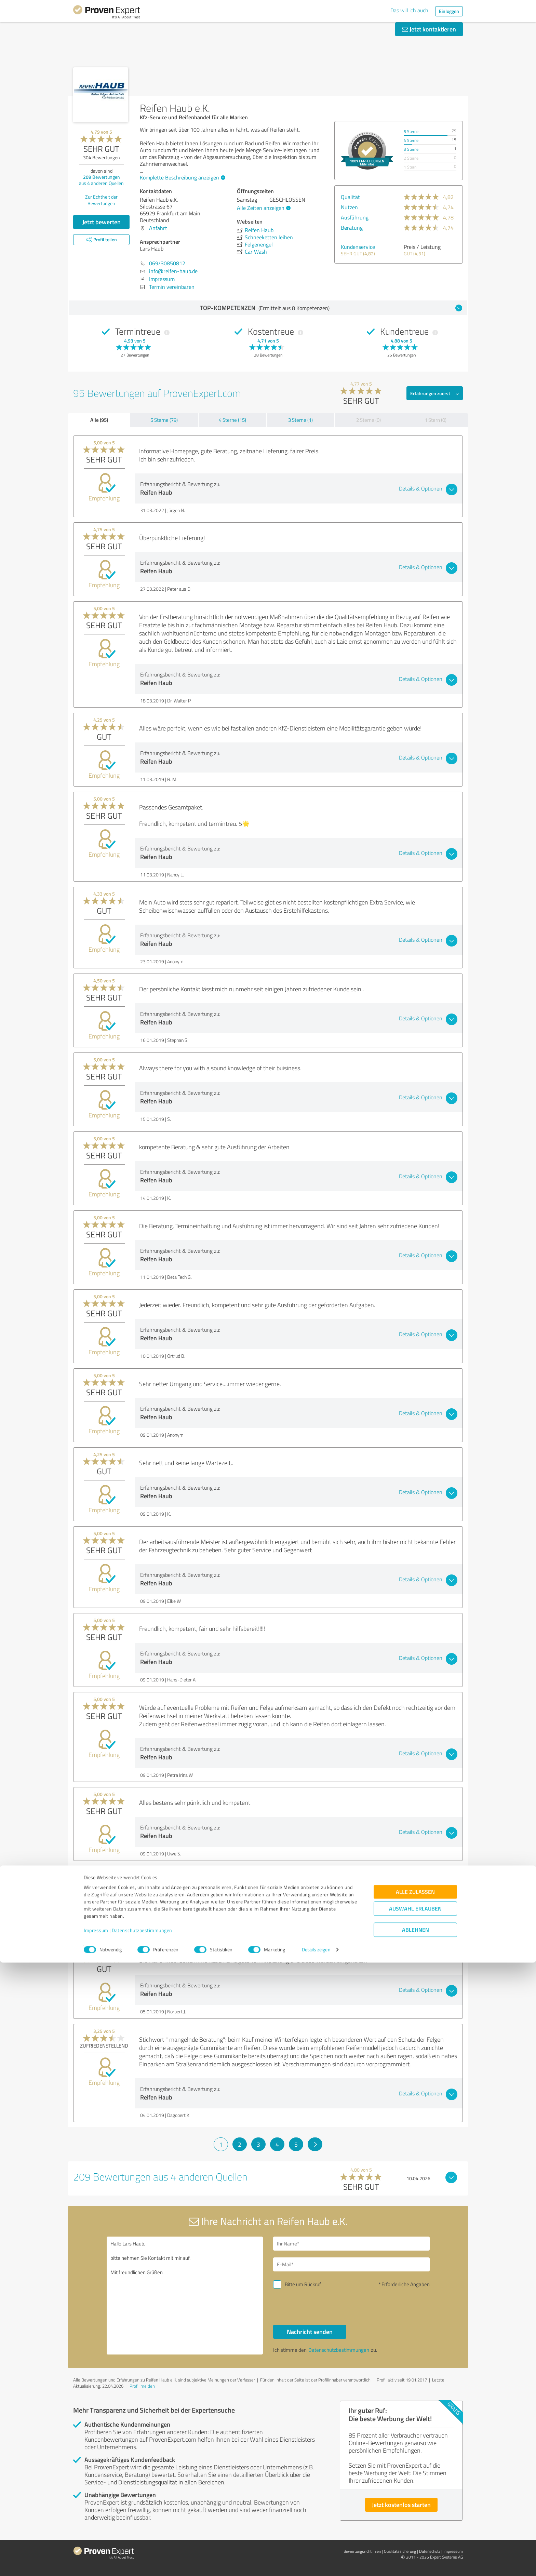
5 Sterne (411, 131)
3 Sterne (411, 149)
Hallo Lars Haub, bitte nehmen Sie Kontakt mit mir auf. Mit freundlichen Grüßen (185, 2295)
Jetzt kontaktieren (429, 29)
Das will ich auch (409, 10)
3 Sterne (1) (300, 420)
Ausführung (354, 217)
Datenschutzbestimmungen (142, 2544)
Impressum (96, 2544)
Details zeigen (316, 2563)
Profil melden (142, 2386)
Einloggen (449, 11)
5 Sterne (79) (164, 420)
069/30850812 (167, 263)
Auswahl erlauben (415, 2522)
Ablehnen (415, 2543)
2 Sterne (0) (368, 420)
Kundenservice (358, 247)
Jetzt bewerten (101, 221)
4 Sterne (411, 140)
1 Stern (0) (435, 420)
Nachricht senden (310, 2331)
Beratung (352, 227)
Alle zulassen (415, 2505)
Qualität (350, 197)
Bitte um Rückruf (303, 2284)
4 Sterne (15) (232, 420)
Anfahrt (158, 228)
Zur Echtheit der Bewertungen (101, 199)
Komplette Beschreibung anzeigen (182, 177)
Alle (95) (99, 420)
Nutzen (349, 207)
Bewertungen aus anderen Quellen (101, 180)
